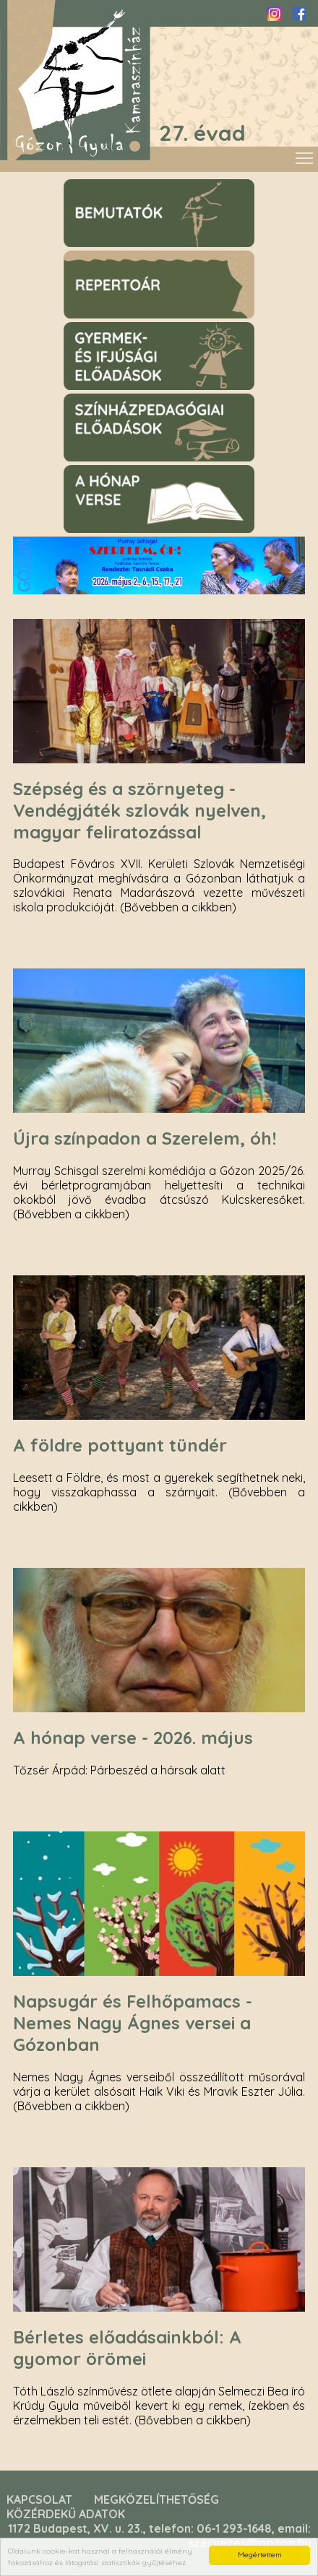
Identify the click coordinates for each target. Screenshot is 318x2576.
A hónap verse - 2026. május (133, 1737)
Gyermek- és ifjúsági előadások (139, 328)
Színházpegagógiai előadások (136, 400)
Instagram (274, 13)
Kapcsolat (39, 2499)
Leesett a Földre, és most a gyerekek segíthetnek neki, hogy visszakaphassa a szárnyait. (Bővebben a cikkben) (159, 1492)
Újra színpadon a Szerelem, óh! (144, 1138)
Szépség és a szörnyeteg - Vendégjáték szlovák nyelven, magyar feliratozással (139, 810)
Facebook (298, 13)
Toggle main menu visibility (305, 154)
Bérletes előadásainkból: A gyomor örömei (127, 2347)
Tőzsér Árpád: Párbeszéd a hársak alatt (119, 1770)
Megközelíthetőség (156, 2499)
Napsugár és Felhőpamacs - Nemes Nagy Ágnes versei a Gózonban (132, 2022)
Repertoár (88, 257)
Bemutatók (90, 185)
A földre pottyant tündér (120, 1445)
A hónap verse (98, 471)
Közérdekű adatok (66, 2514)
